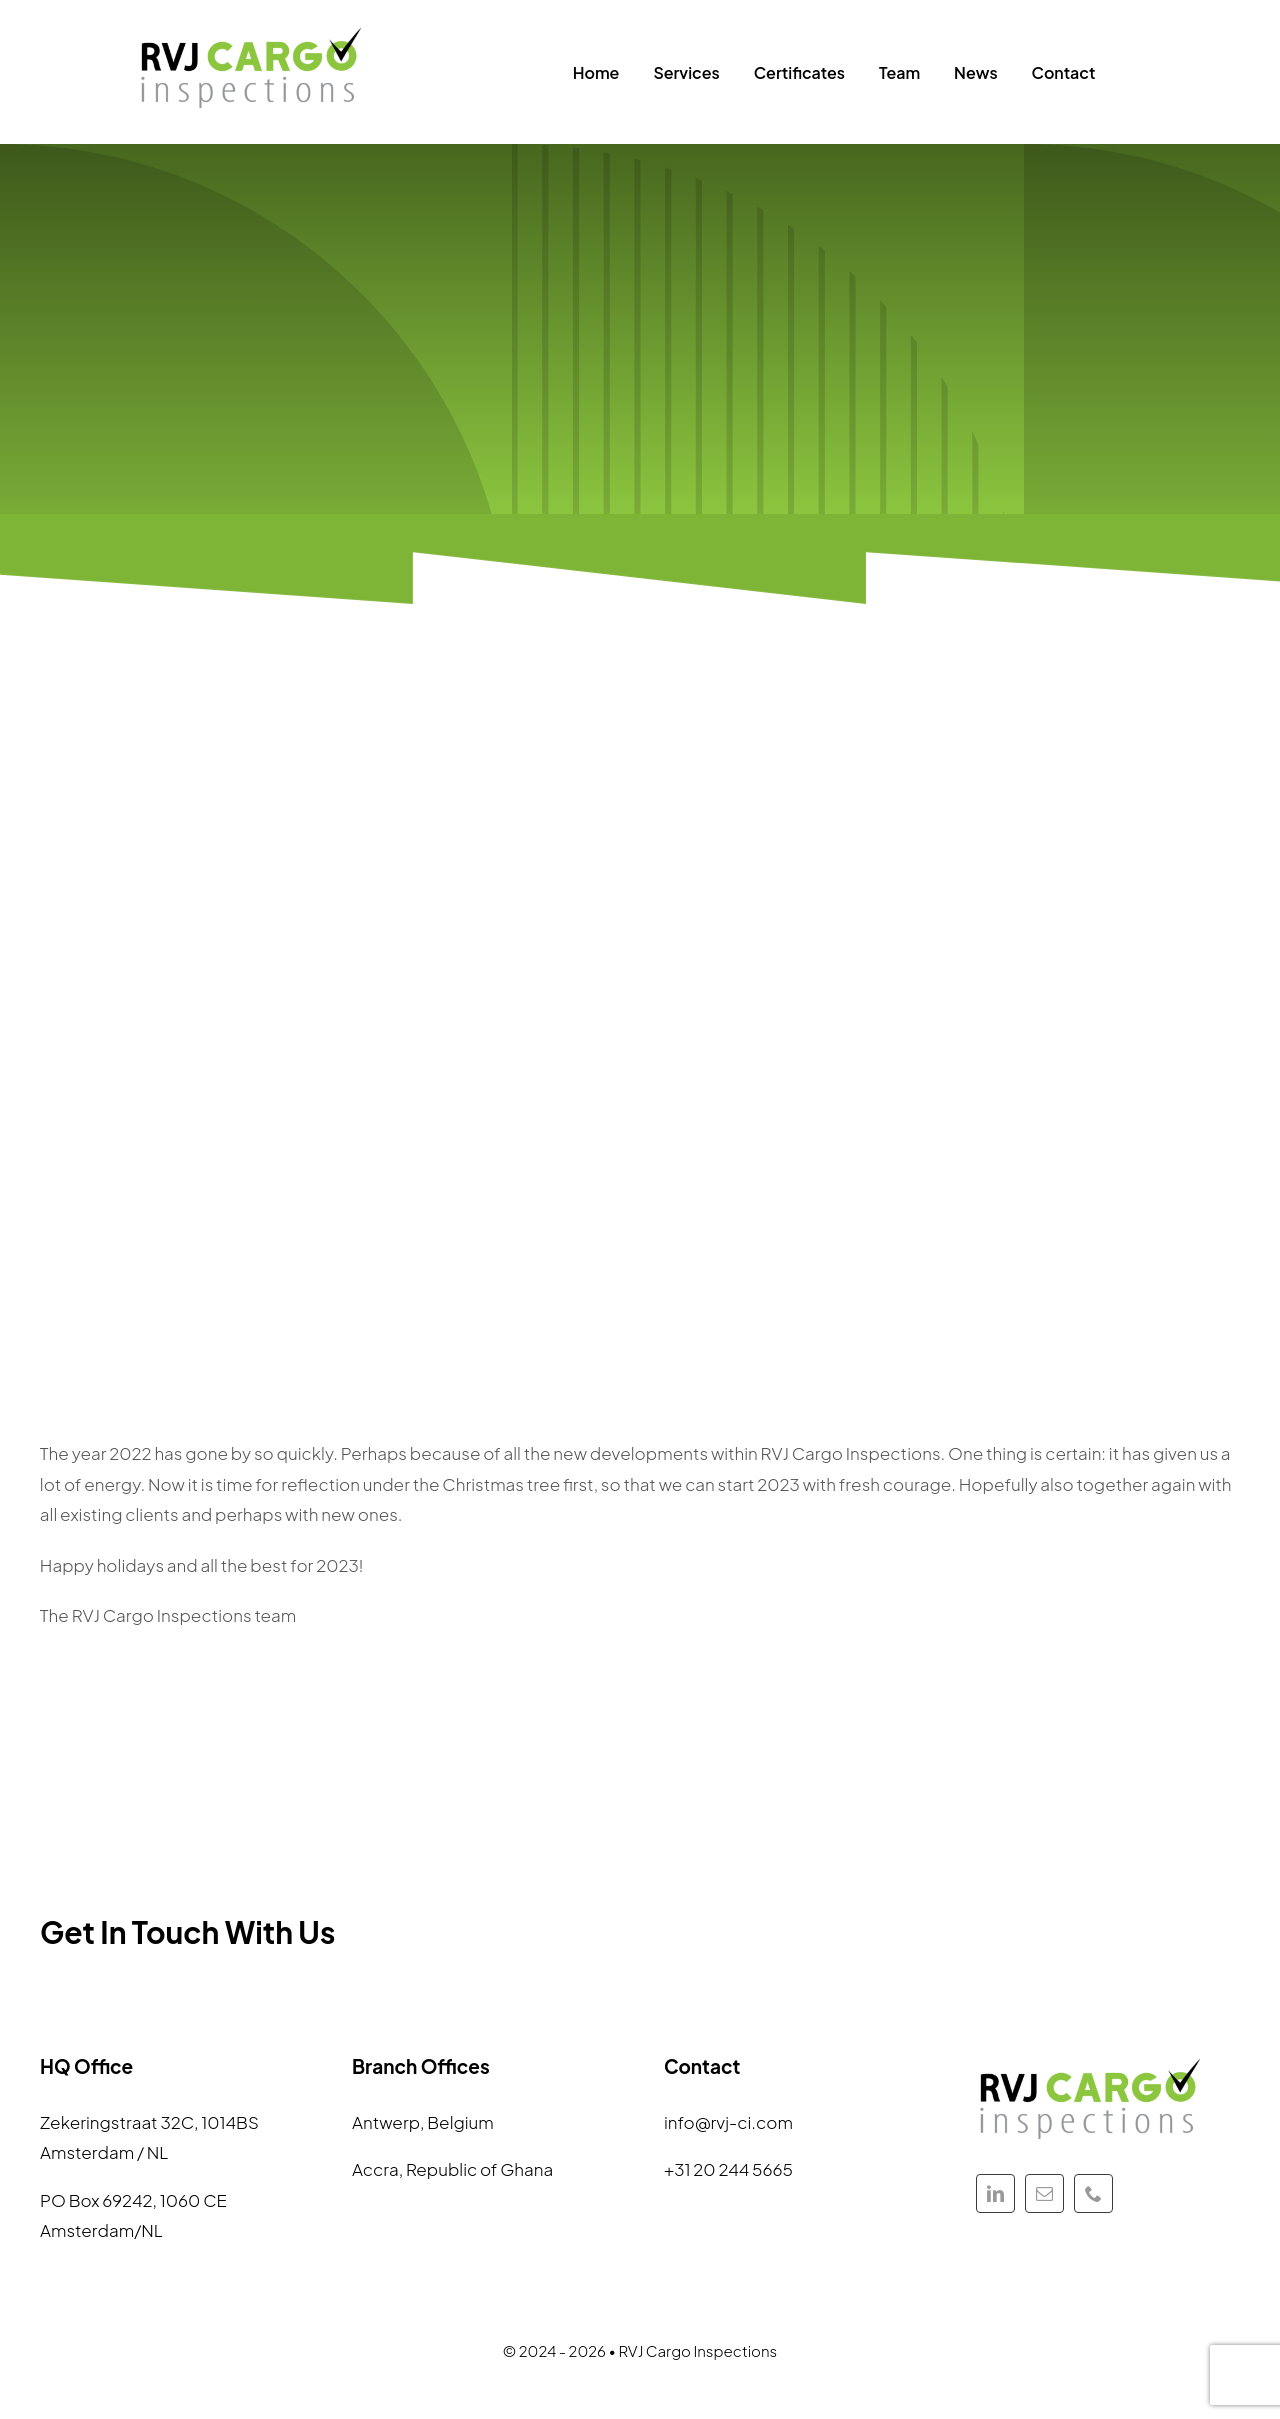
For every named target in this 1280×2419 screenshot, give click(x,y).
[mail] (1044, 2193)
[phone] (1093, 2193)
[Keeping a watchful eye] (252, 30)
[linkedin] (995, 2193)
